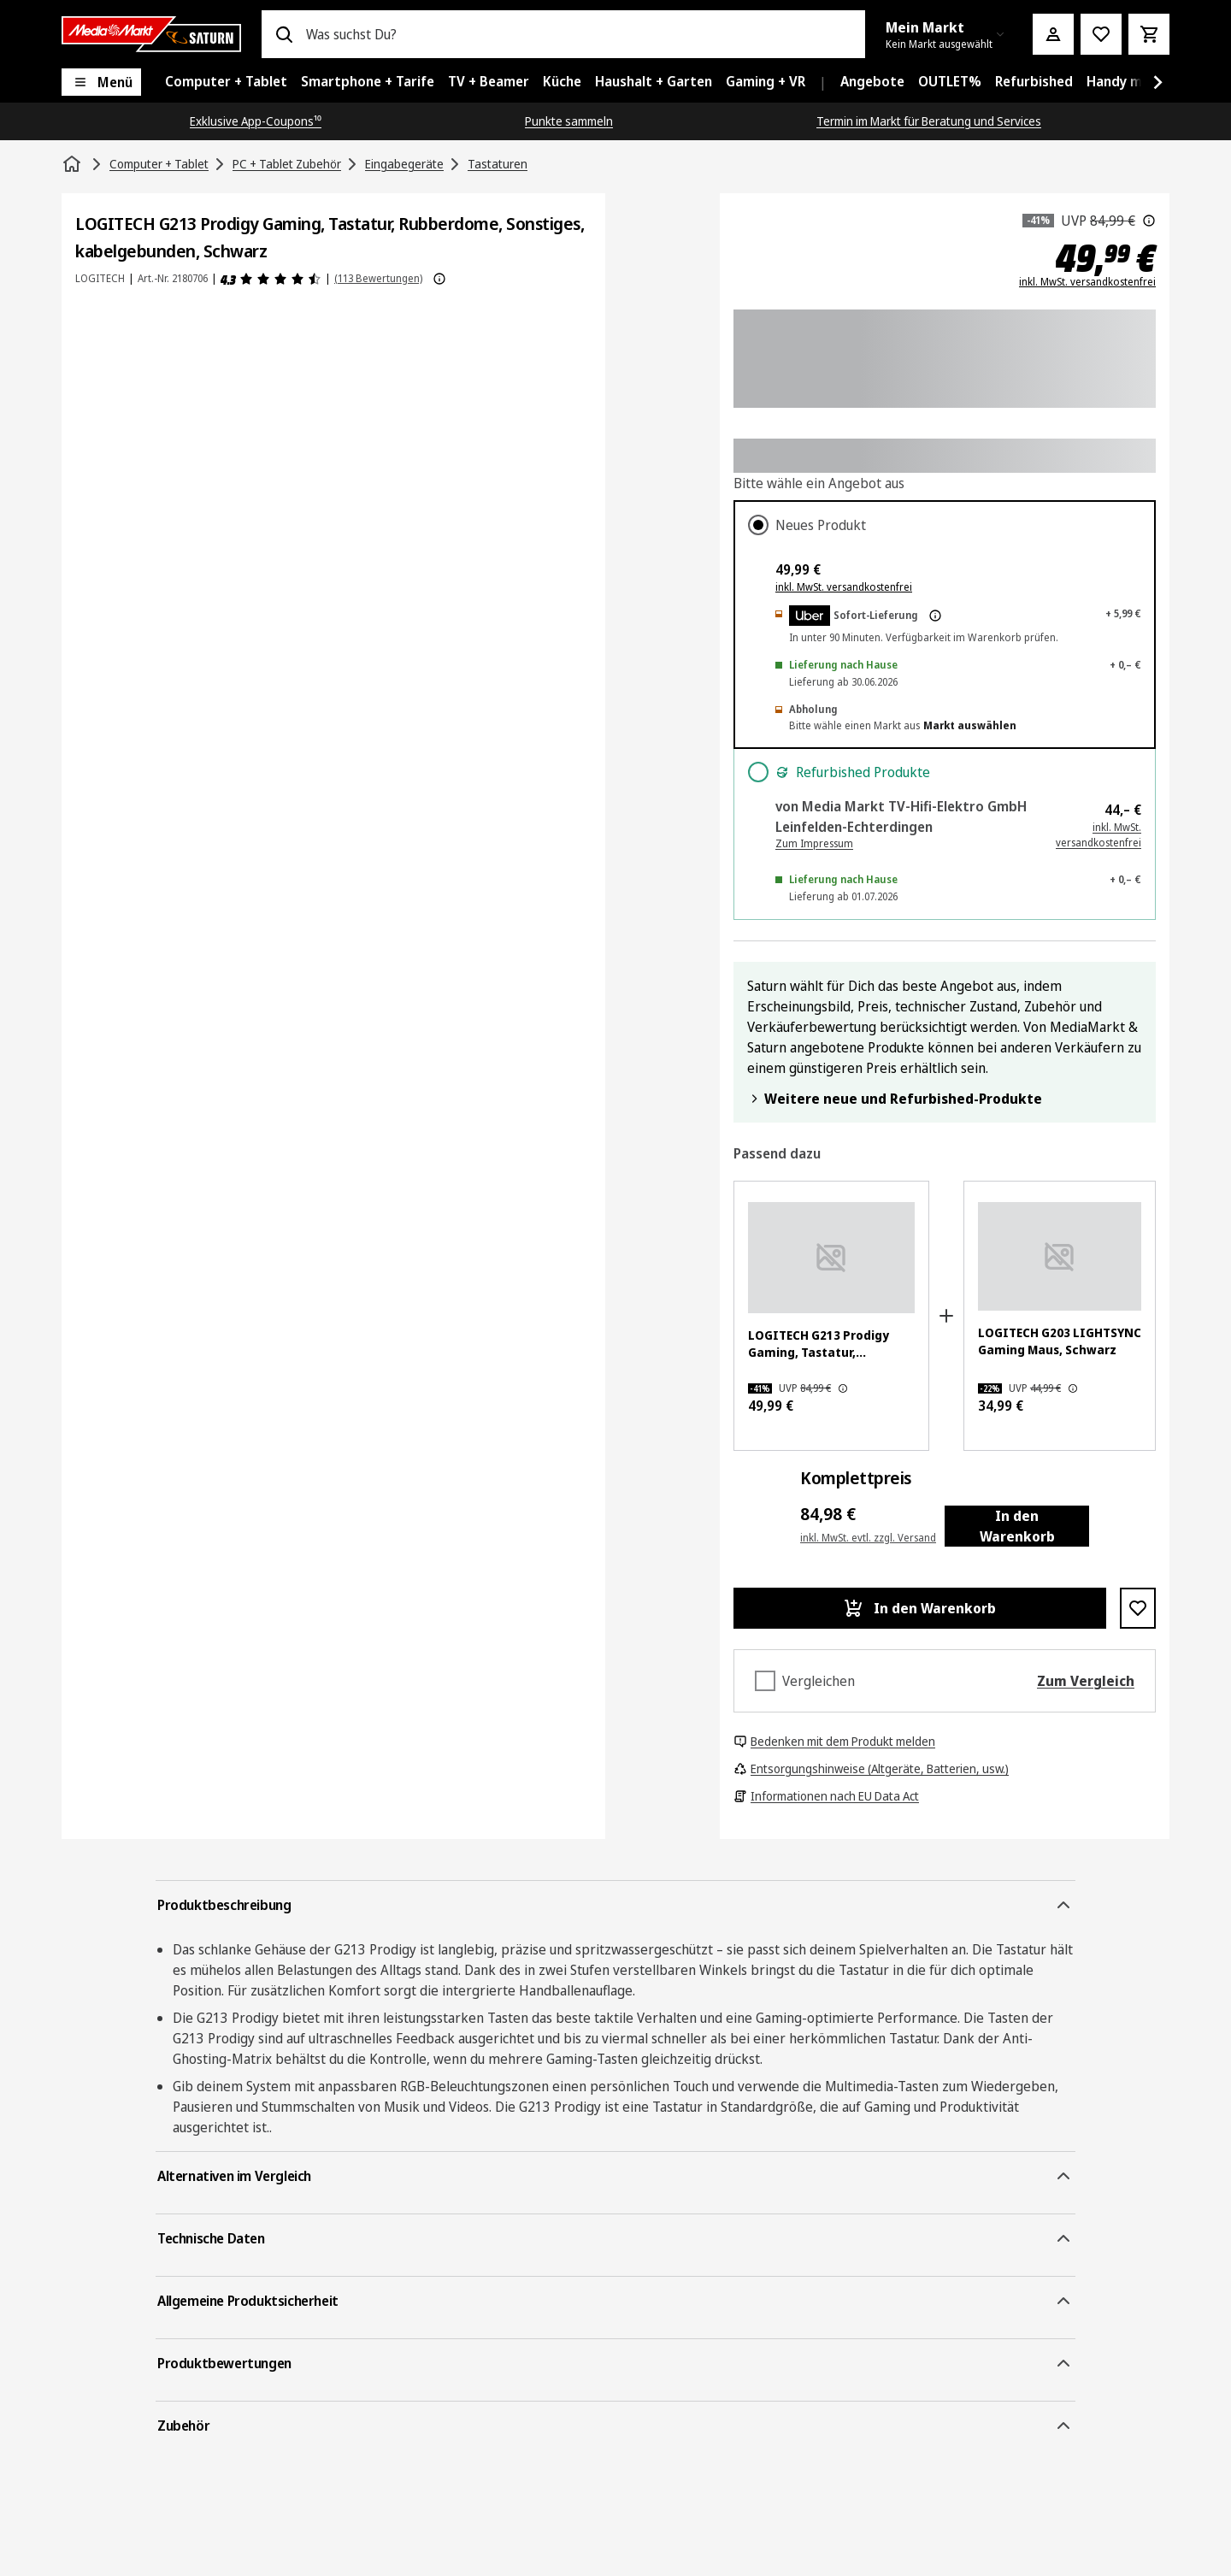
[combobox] (578, 34)
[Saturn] (151, 34)
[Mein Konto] (1053, 34)
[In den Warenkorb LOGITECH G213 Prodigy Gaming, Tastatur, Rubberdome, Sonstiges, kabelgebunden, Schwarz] (919, 1608)
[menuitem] (226, 82)
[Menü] (101, 82)
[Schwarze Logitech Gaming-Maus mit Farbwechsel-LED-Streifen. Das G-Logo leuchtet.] (1059, 1256)
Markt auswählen (969, 725)
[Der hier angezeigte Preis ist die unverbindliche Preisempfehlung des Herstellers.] (1149, 220)
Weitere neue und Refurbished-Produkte (894, 1098)
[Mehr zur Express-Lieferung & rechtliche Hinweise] (935, 615)
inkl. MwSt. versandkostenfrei (1087, 282)
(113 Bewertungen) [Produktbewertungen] (378, 278)
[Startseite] (73, 164)
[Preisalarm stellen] (1101, 34)
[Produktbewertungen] (271, 278)
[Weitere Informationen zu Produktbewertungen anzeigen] (439, 278)
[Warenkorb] (1148, 34)
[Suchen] (283, 34)
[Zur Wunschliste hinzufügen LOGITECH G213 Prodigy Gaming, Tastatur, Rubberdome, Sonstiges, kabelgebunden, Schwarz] (1138, 1608)
